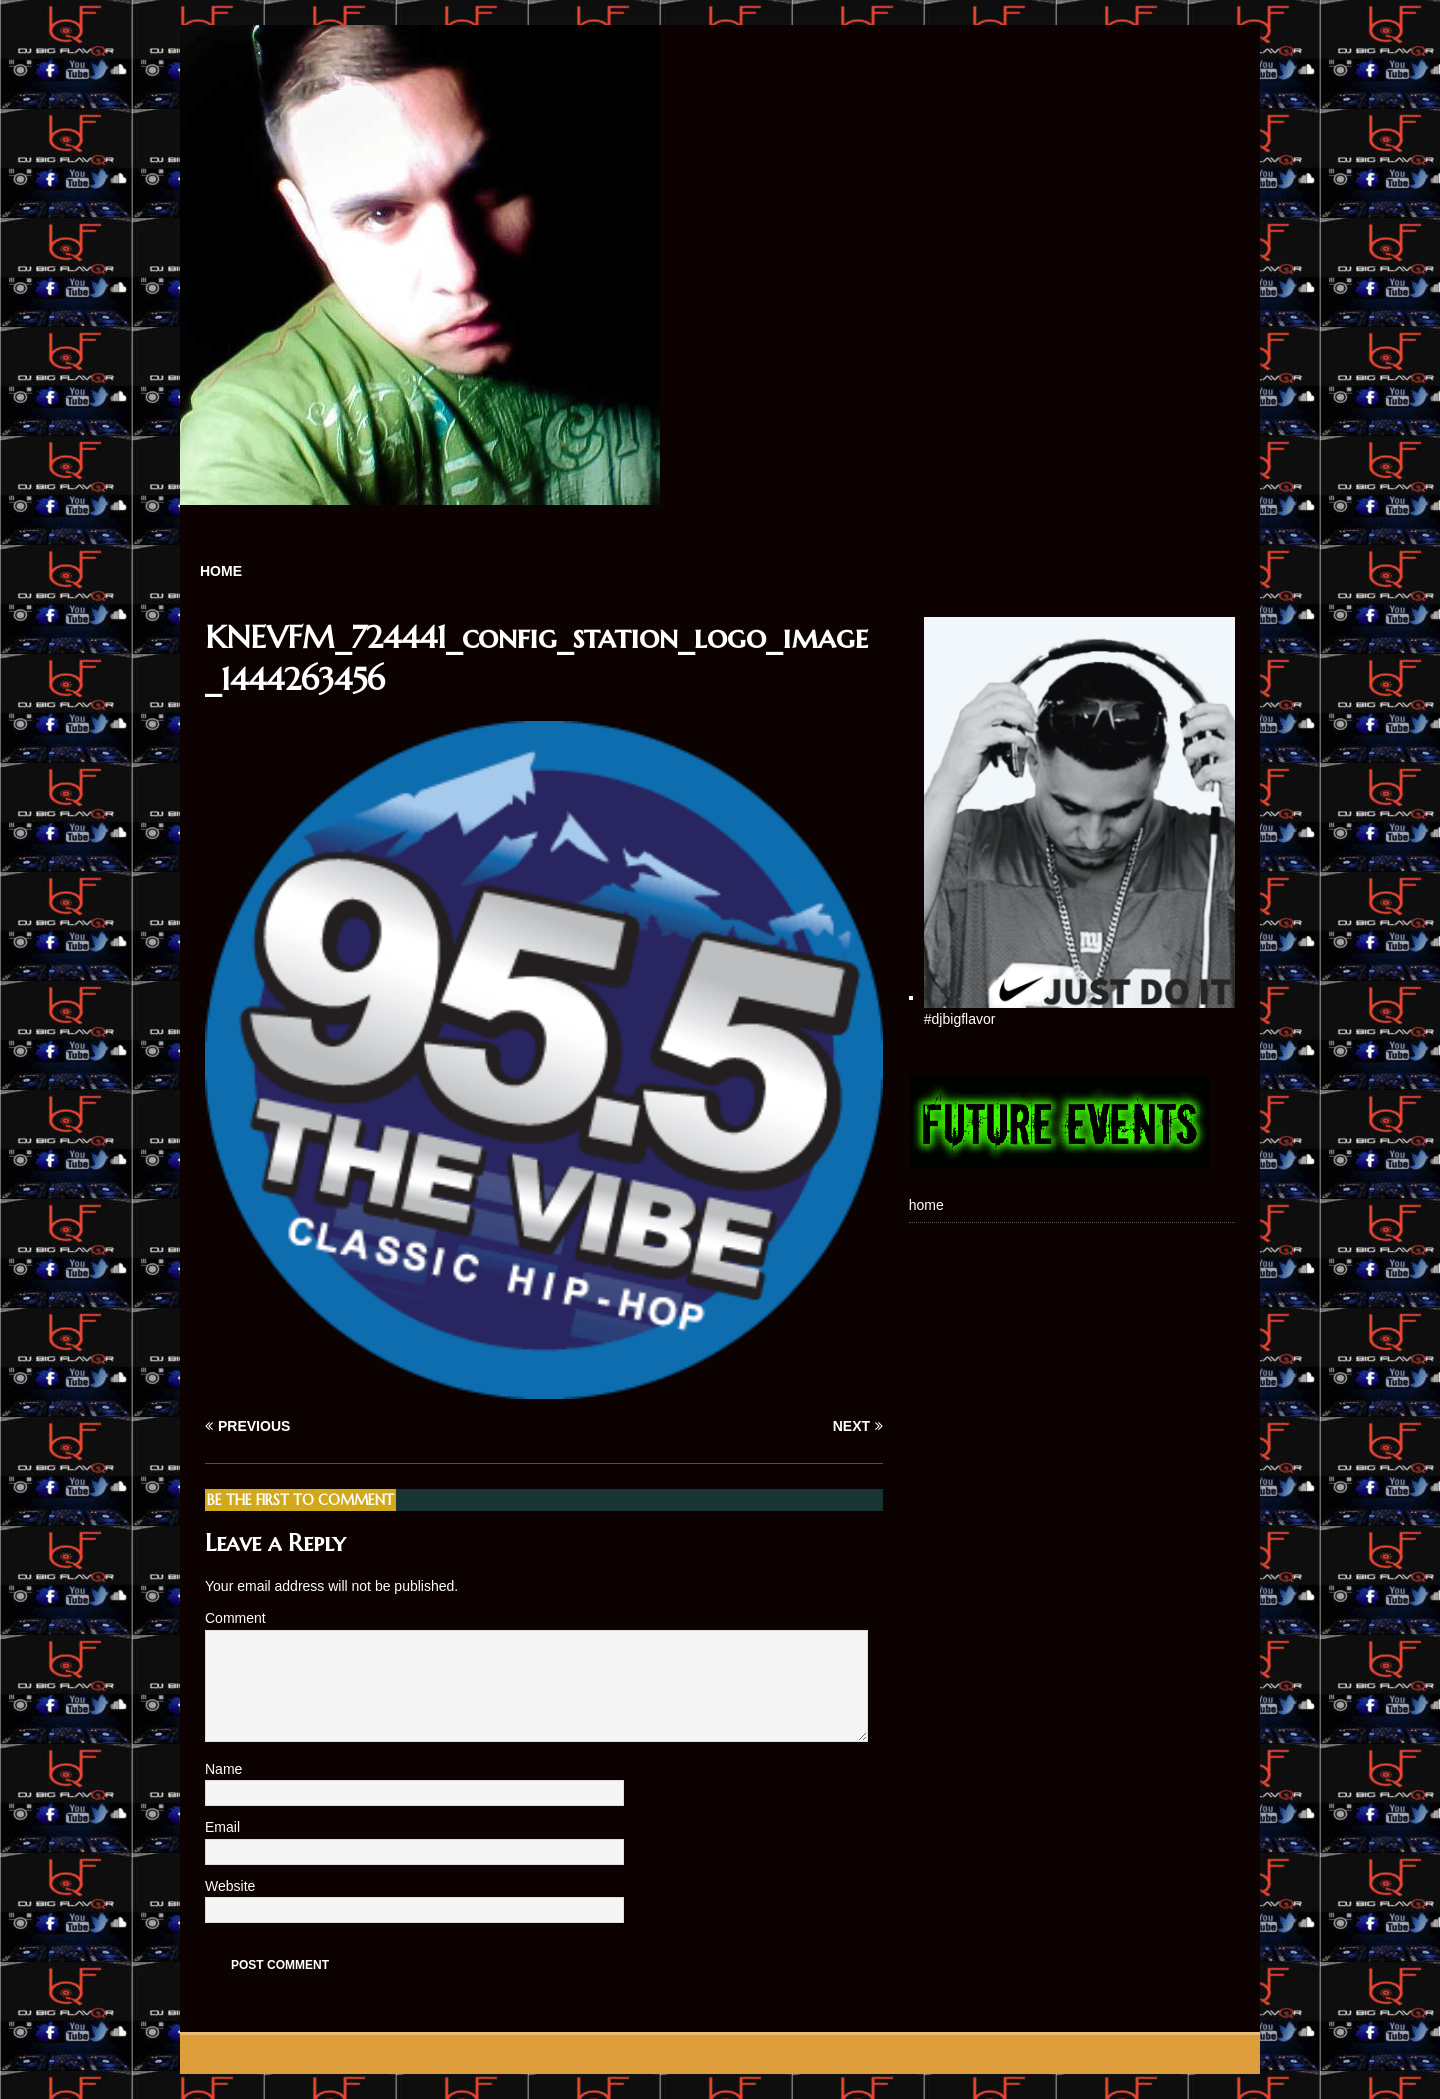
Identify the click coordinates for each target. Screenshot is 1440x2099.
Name (225, 1769)
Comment (235, 1618)
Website (230, 1886)
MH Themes (459, 2054)
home (221, 571)
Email (224, 1827)
